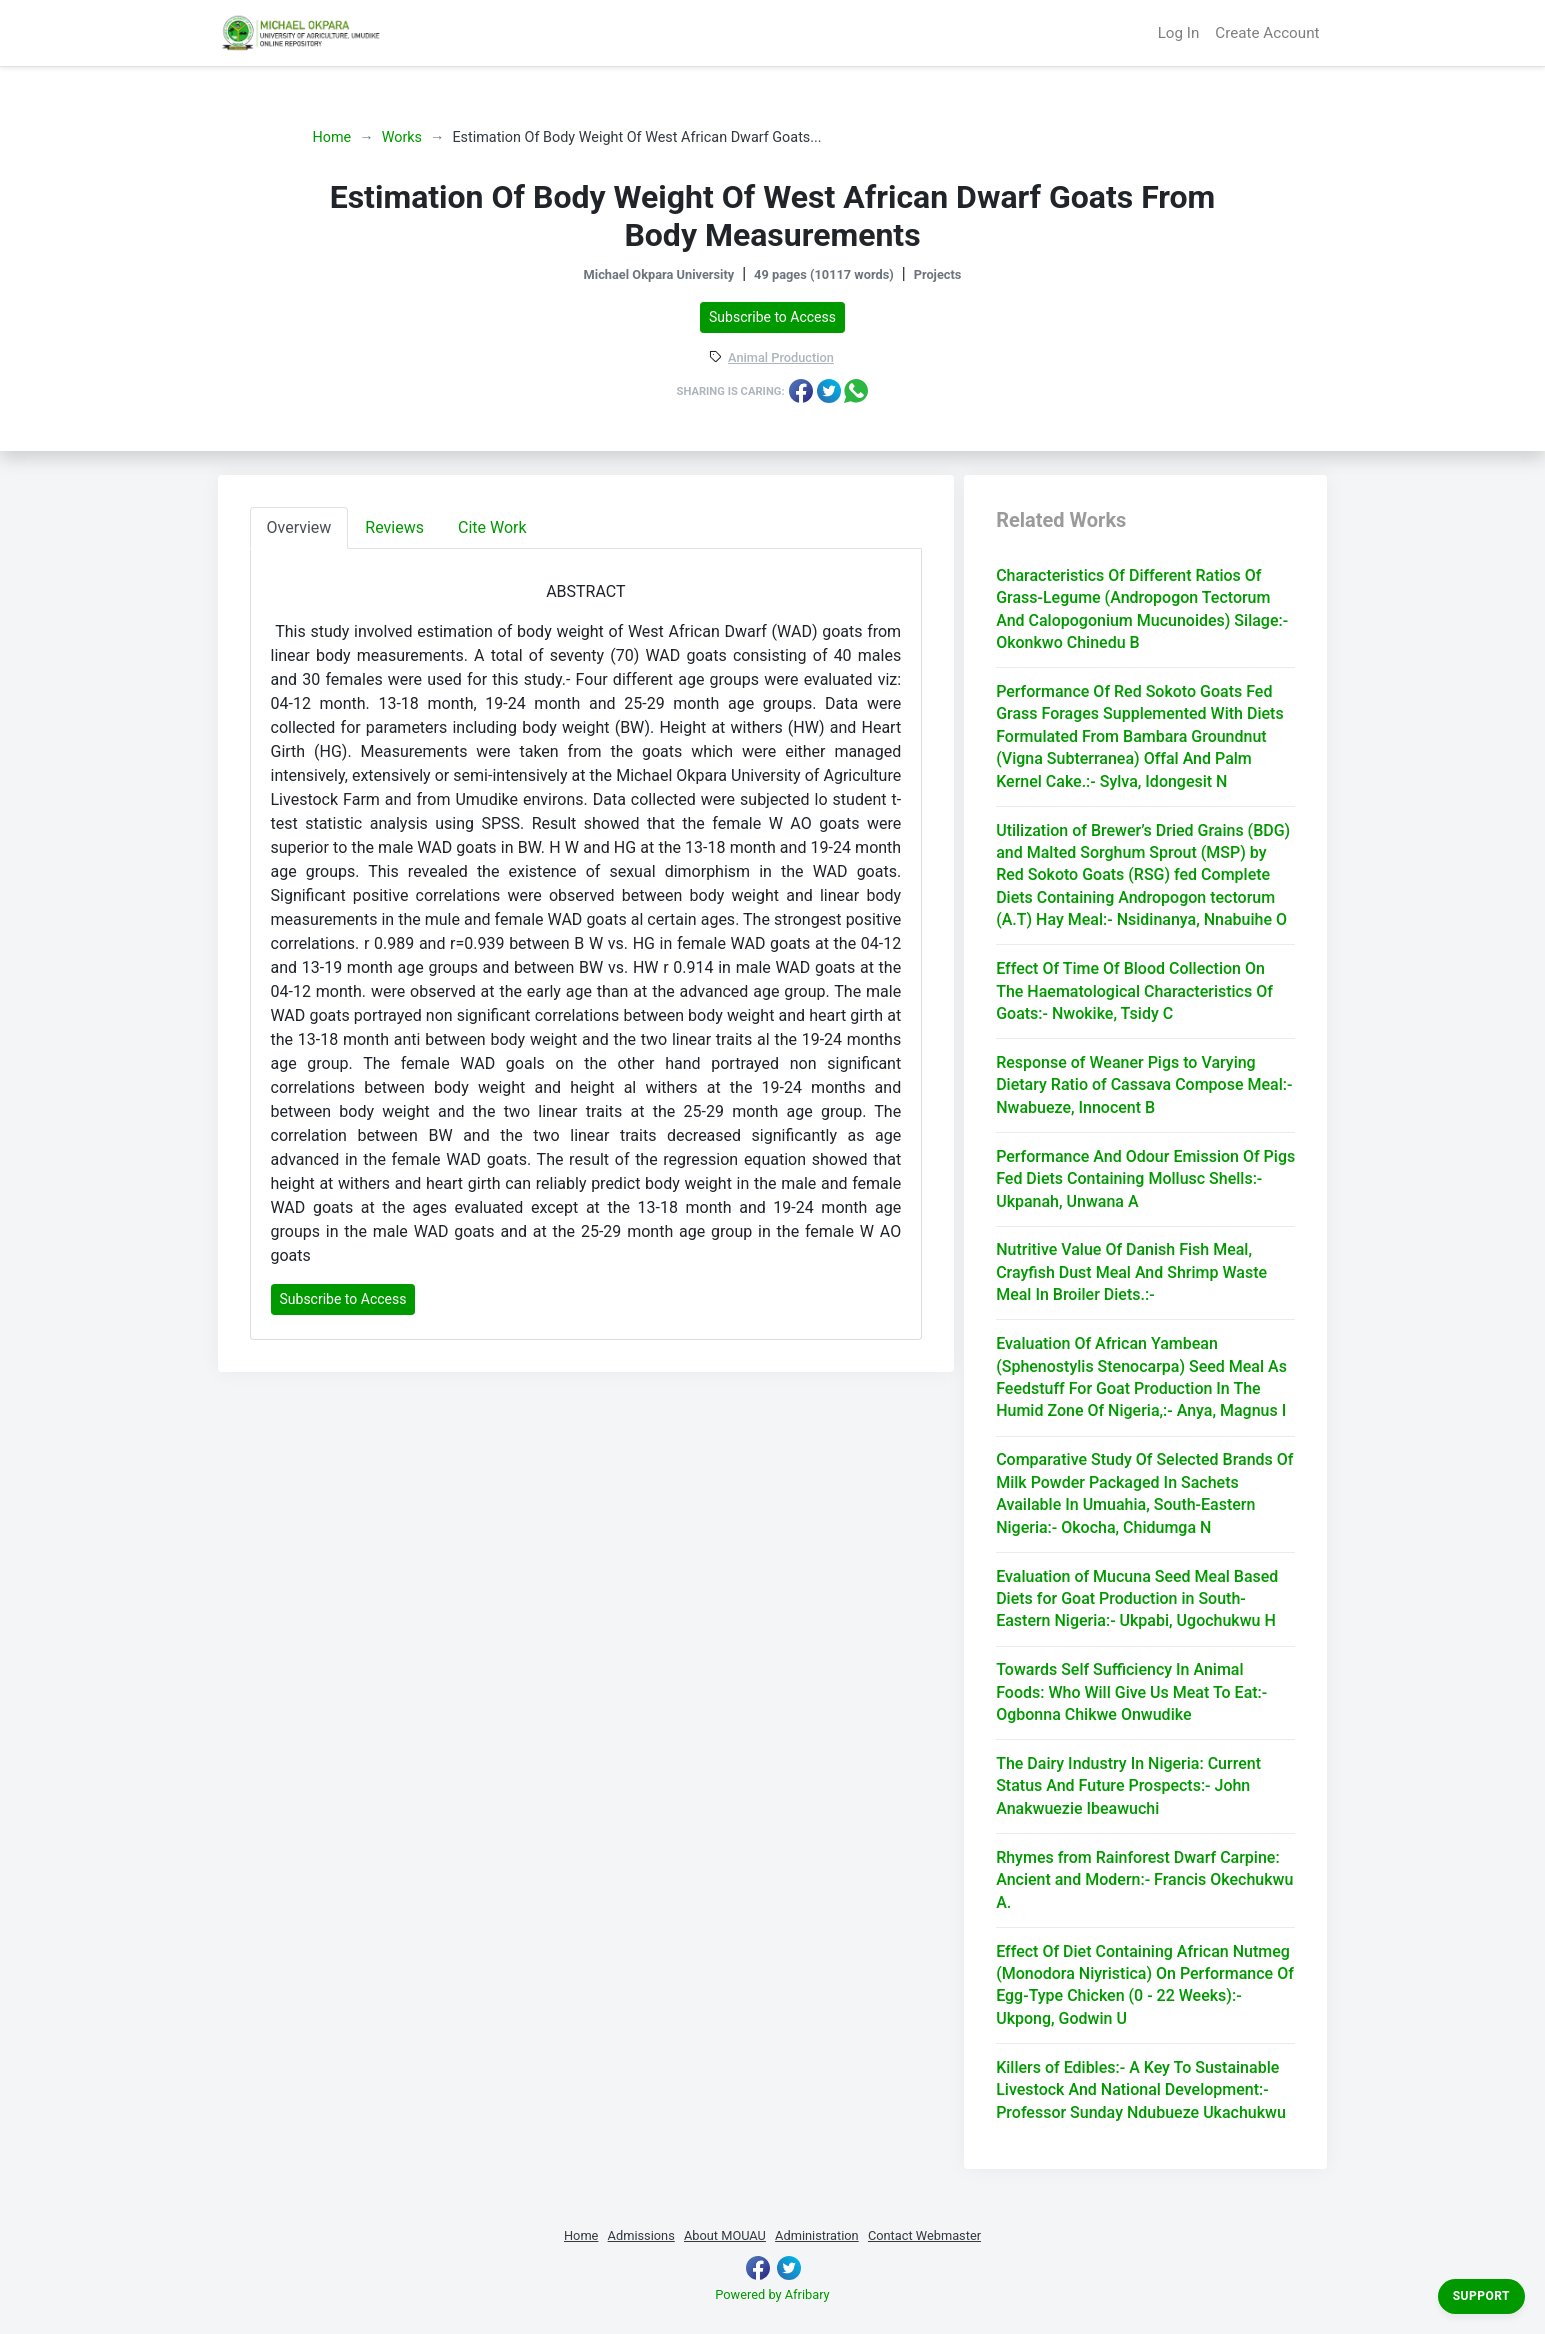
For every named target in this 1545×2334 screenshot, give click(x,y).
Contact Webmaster (924, 2235)
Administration (817, 2235)
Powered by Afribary (772, 2294)
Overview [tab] (299, 527)
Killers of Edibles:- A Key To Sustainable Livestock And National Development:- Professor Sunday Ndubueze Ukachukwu (1141, 2090)
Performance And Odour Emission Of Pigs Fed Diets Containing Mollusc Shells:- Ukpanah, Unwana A (1145, 1179)
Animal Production (781, 358)
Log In (1179, 33)
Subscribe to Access (772, 317)
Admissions (641, 2235)
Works (402, 137)
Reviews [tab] (394, 527)
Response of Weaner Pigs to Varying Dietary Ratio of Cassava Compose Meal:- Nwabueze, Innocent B (1144, 1085)
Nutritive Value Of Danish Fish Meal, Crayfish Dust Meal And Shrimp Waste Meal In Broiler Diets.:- (1131, 1272)
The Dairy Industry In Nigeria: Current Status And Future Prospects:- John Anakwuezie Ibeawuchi (1128, 1786)
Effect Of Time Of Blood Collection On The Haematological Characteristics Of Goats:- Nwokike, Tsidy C (1134, 991)
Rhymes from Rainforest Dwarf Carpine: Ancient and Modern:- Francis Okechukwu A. (1144, 1880)
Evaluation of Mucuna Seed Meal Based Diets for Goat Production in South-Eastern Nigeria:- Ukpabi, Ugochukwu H (1137, 1599)
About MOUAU (725, 2235)
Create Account (1267, 33)
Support (1481, 2296)
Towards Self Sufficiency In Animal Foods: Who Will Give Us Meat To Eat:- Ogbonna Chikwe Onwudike (1131, 1692)
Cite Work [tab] (492, 527)
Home (332, 137)
